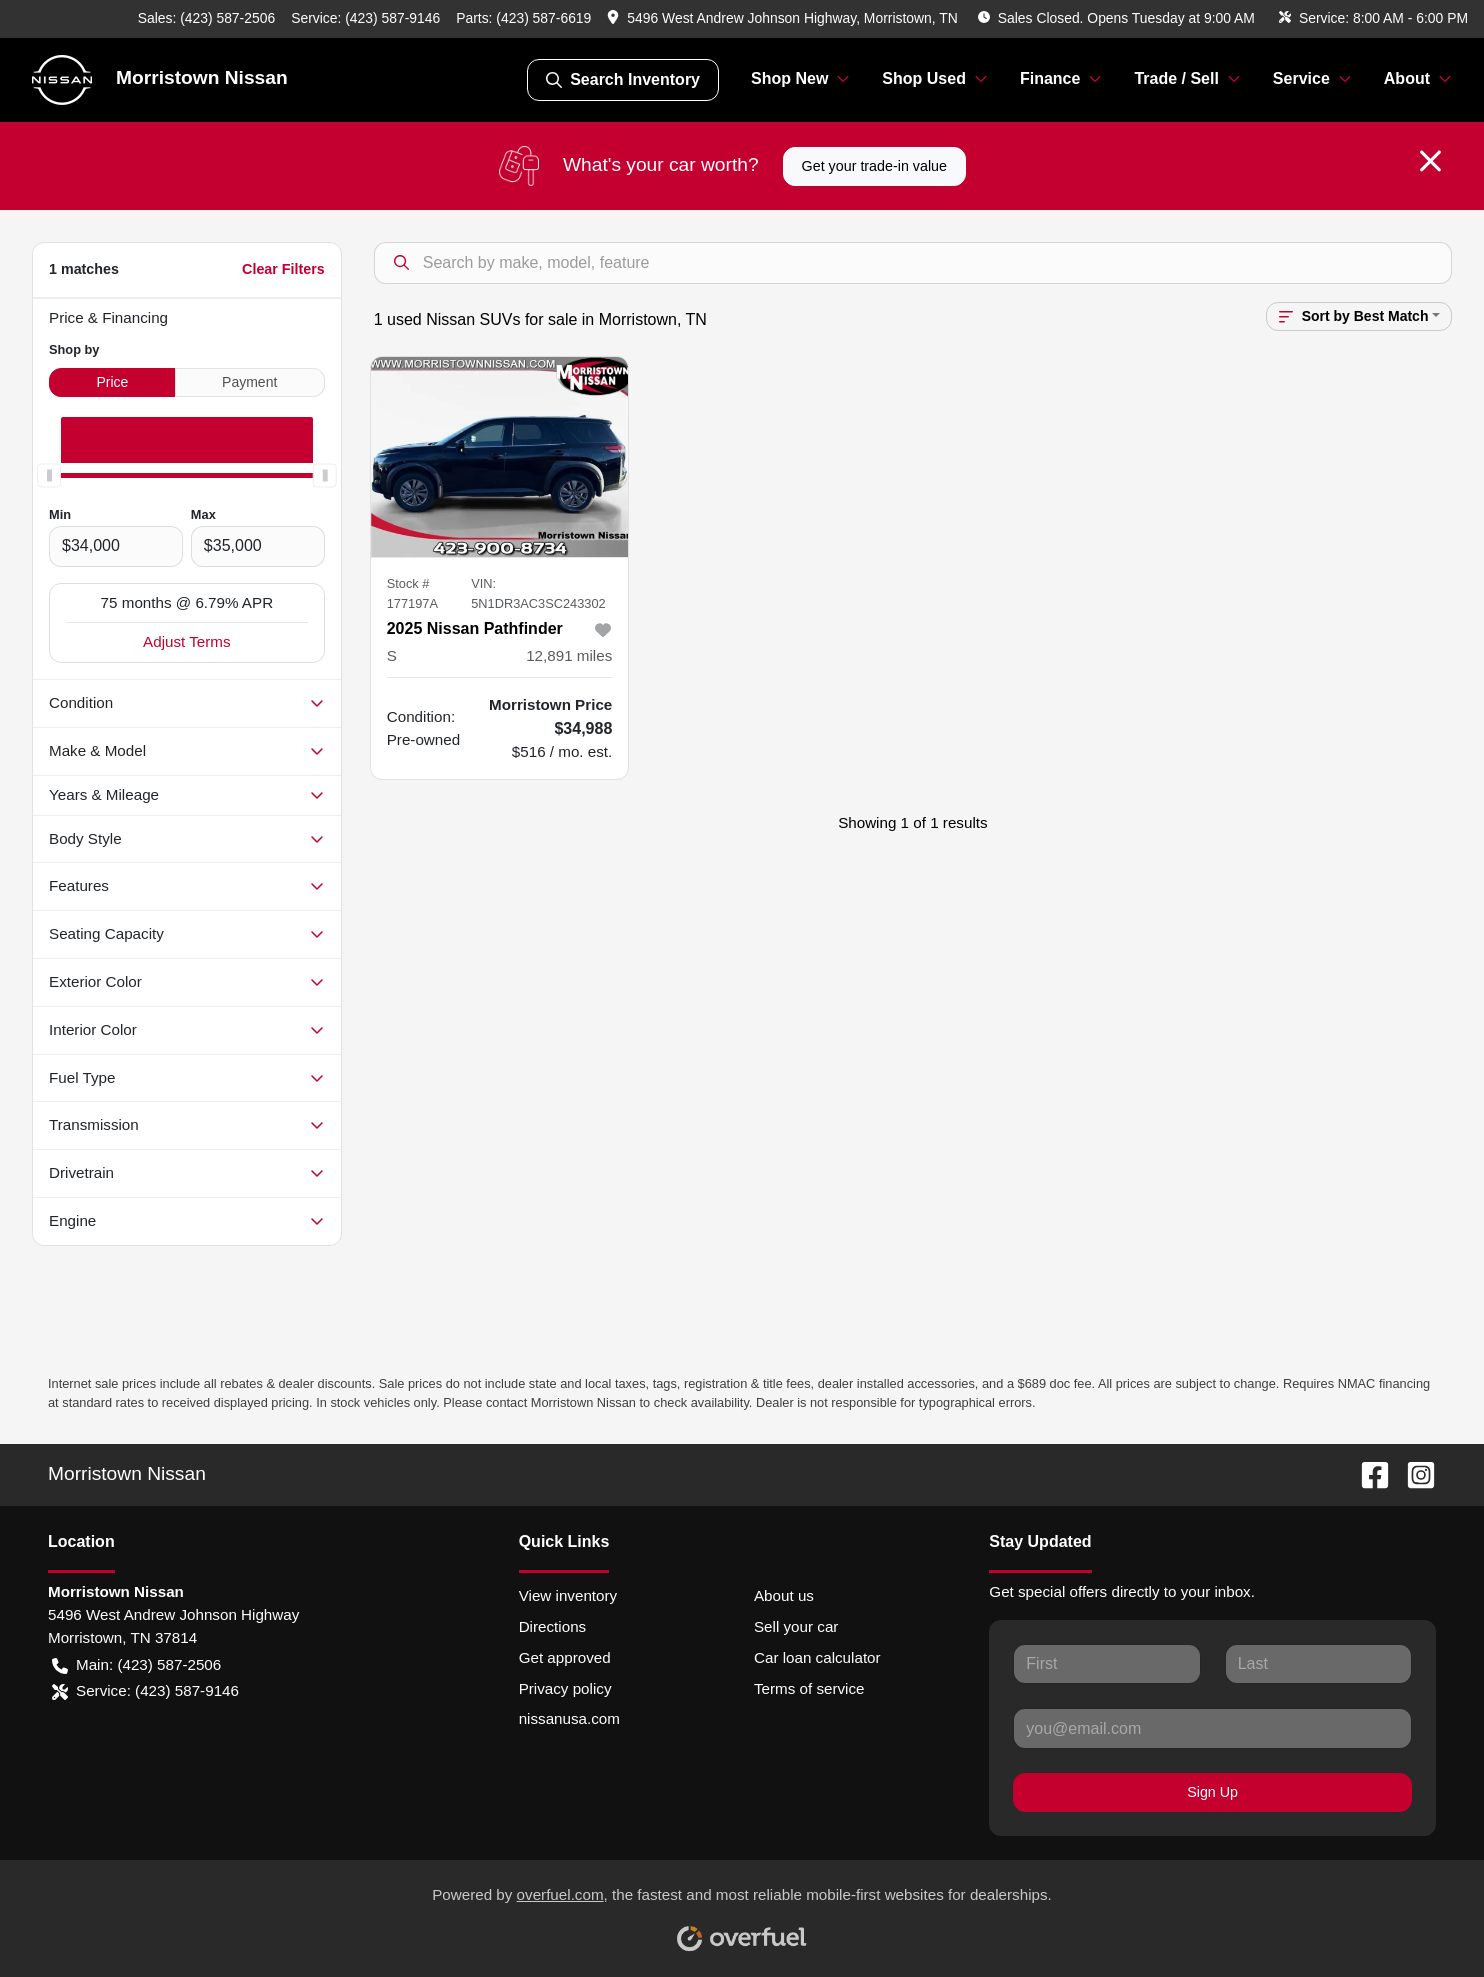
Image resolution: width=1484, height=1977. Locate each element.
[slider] (49, 475)
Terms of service (809, 1688)
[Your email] (1212, 1728)
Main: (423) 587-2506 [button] (136, 1665)
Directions (553, 1626)
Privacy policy (565, 1688)
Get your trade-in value (874, 166)
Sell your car (796, 1626)
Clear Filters (283, 269)
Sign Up (1212, 1792)
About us (784, 1595)
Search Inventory (623, 80)
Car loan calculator (817, 1657)
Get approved (565, 1657)
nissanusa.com (569, 1718)
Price (112, 382)
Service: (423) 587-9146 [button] (145, 1691)
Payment (249, 382)
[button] (784, 18)
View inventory (568, 1595)
